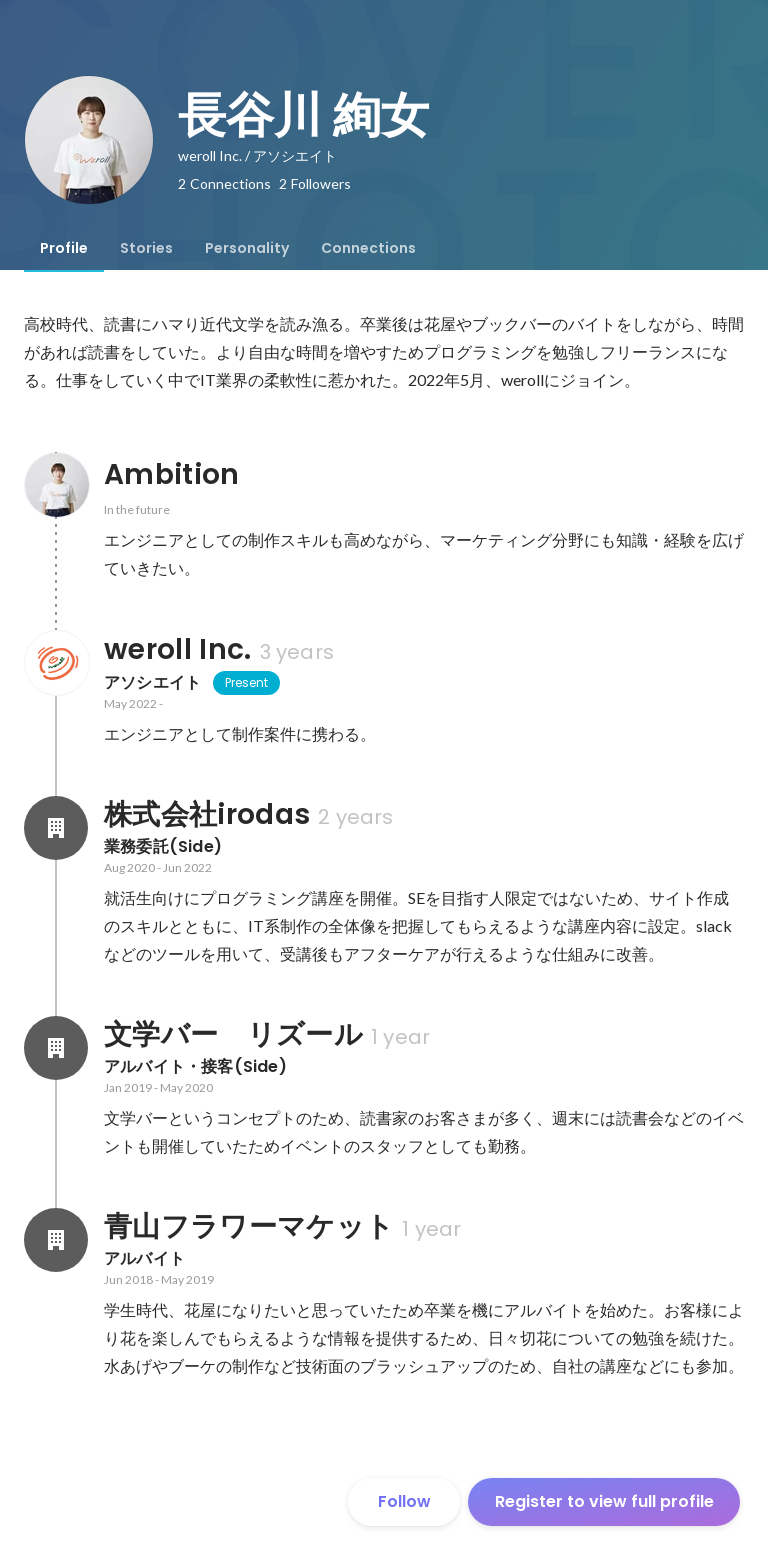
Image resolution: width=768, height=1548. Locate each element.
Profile (64, 248)
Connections (368, 248)
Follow (404, 1501)
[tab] (64, 248)
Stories (146, 248)
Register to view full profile (604, 1501)
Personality (247, 248)
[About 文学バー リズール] (56, 1048)
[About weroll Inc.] (56, 663)
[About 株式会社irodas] (56, 828)
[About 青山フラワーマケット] (56, 1240)
